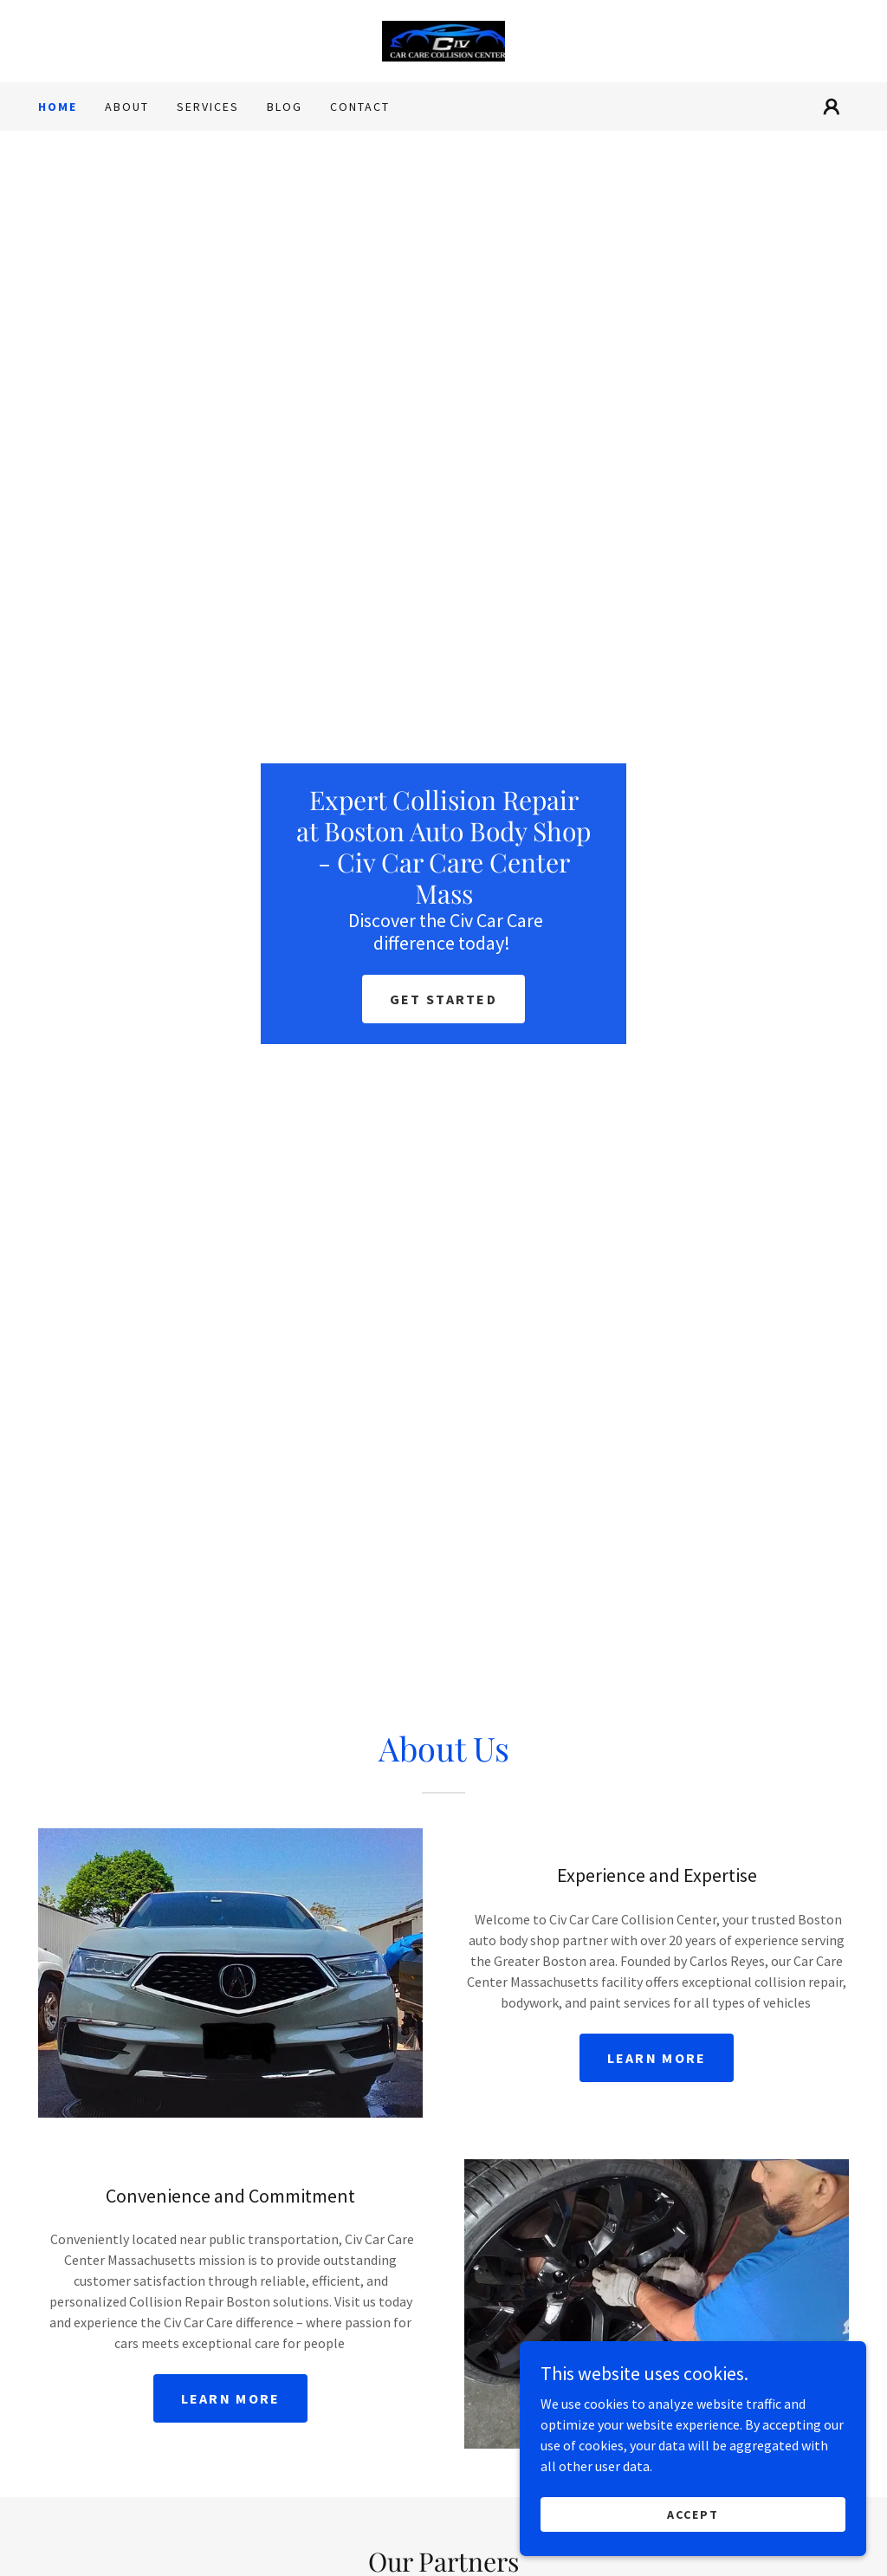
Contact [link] (360, 106)
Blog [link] (284, 106)
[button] (831, 106)
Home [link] (57, 106)
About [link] (127, 106)
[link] (444, 39)
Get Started (443, 999)
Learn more (657, 2058)
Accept (693, 2513)
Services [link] (208, 106)
